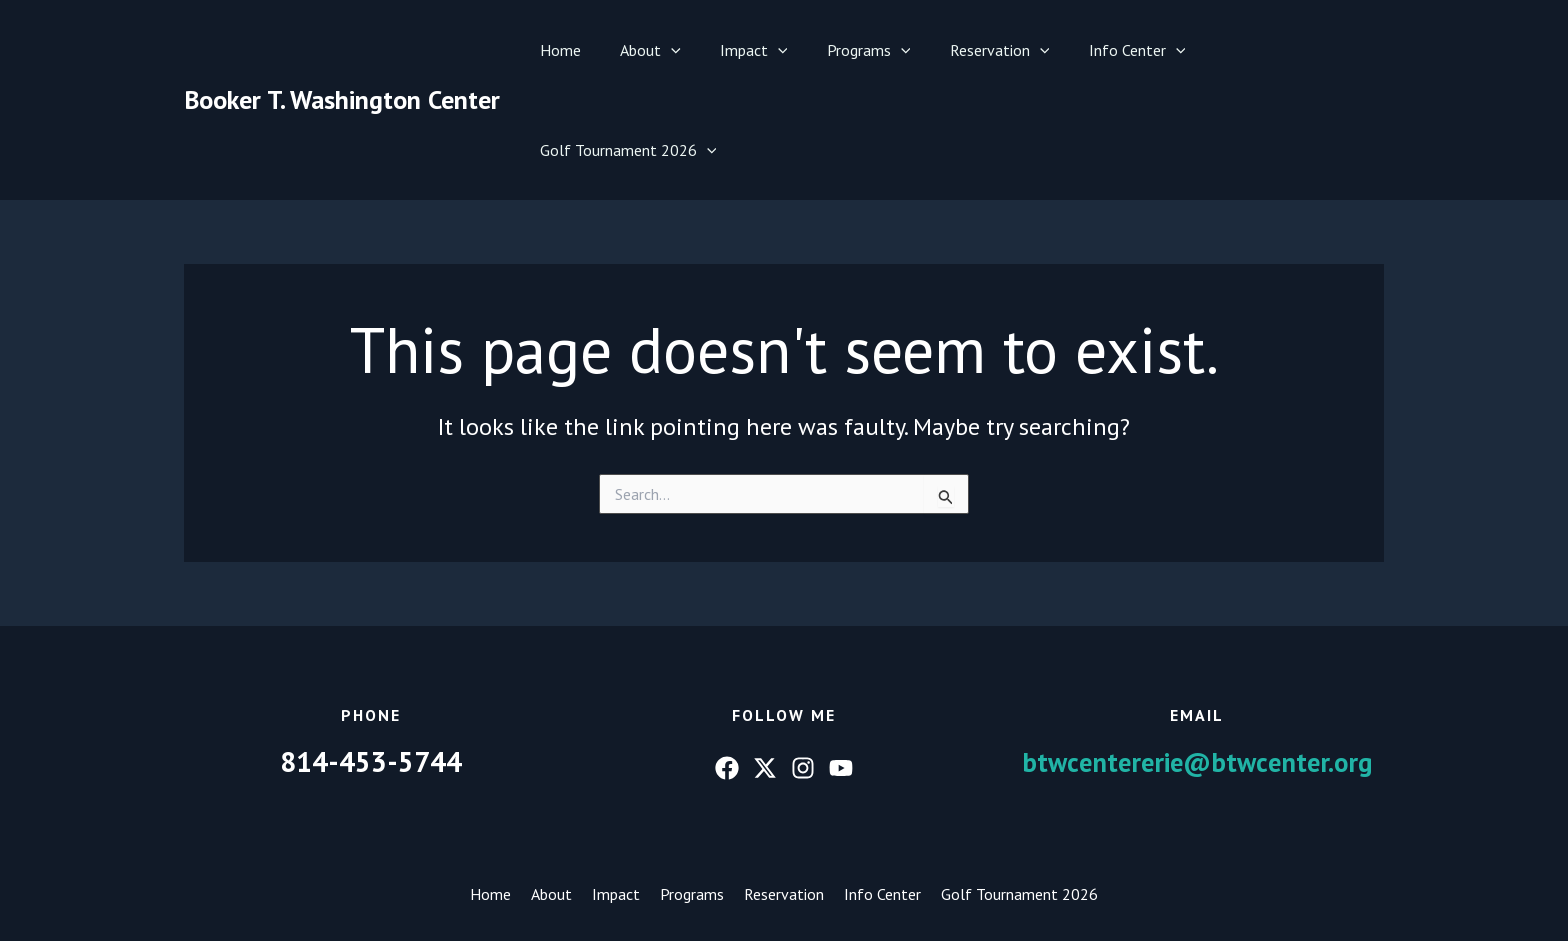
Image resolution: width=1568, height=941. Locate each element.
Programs (858, 50)
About (653, 50)
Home (570, 50)
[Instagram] (803, 668)
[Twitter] (765, 668)
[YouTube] (841, 668)
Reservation (981, 50)
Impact (750, 50)
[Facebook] (727, 668)
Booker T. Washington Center (342, 49)
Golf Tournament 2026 (1279, 50)
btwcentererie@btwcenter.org (1197, 661)
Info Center (1111, 50)
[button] (674, 50)
